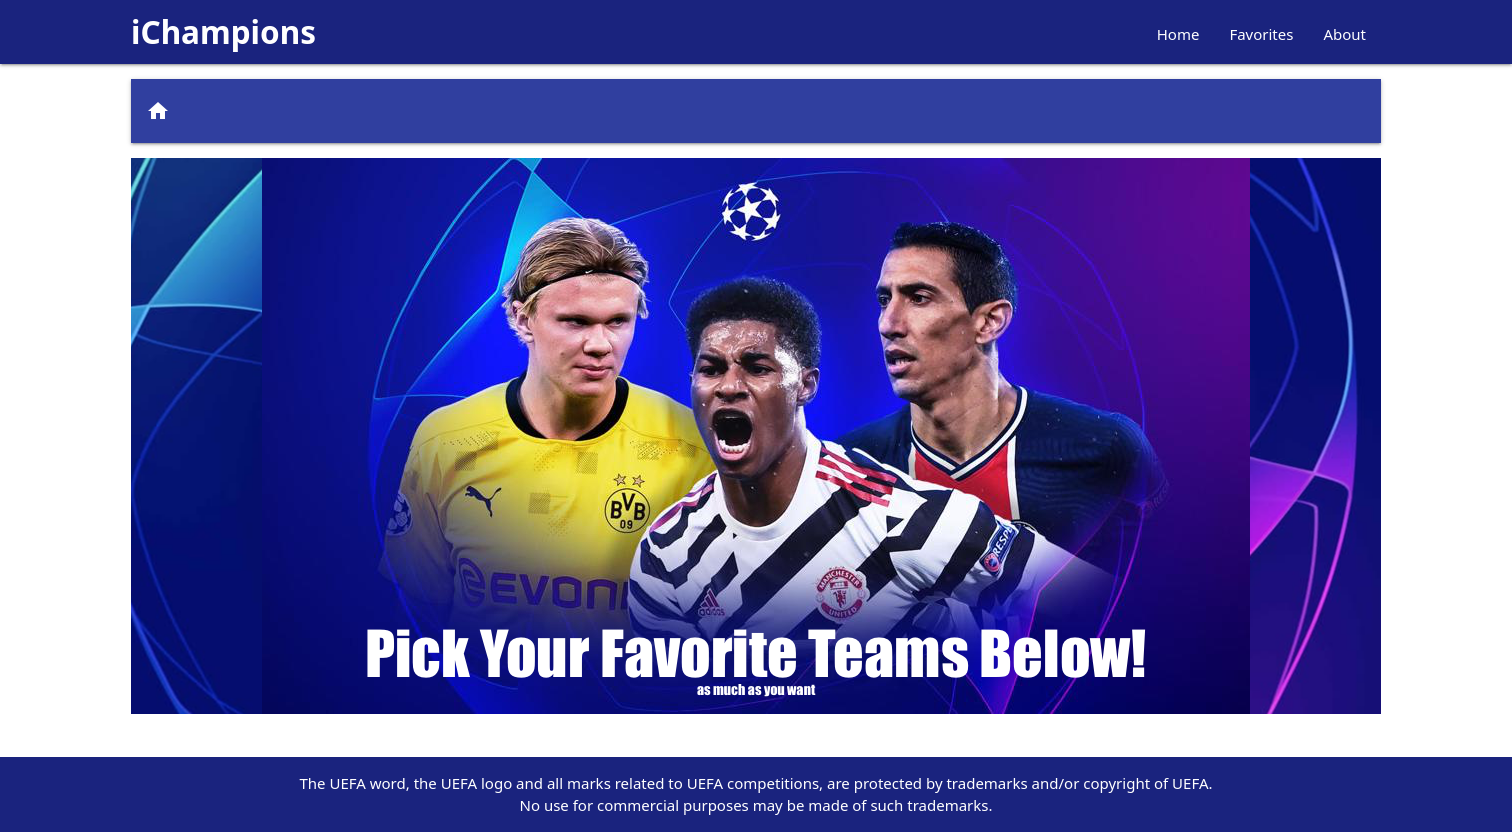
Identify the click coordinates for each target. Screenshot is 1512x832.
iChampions (223, 31)
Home (1178, 34)
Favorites (1261, 34)
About (1344, 34)
